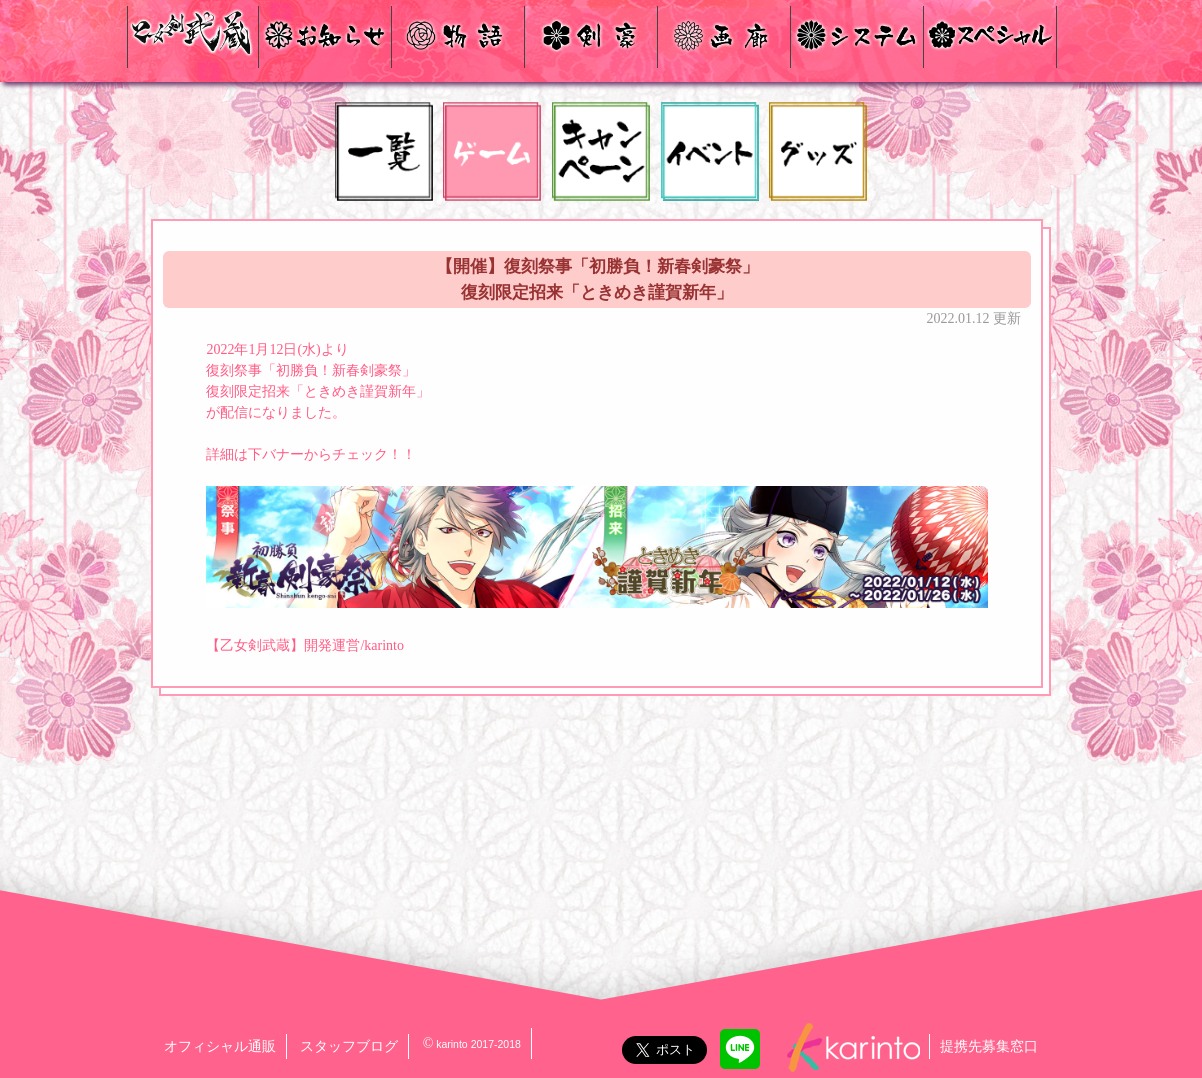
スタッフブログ (349, 1046)
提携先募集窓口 (989, 1046)
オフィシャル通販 (220, 1046)
